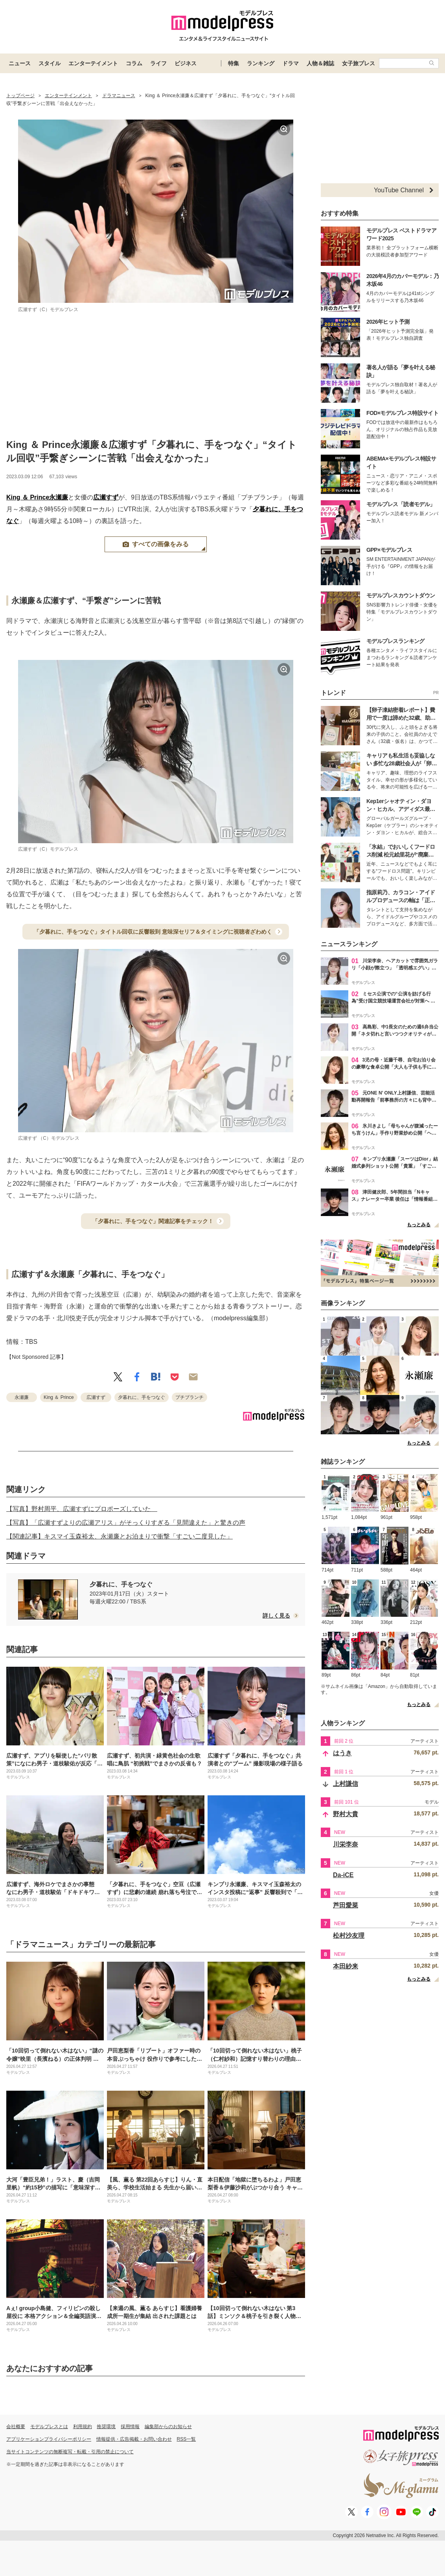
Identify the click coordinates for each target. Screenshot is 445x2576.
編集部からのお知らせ (168, 2426)
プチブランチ (189, 1397)
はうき (342, 1753)
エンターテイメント (93, 63)
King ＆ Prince (27, 497)
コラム (134, 63)
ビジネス (186, 63)
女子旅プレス (358, 63)
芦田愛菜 (345, 1905)
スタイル (50, 63)
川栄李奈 (345, 1844)
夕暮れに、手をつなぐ (141, 1397)
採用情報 (130, 2426)
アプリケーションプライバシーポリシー (48, 2439)
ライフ (158, 63)
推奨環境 (106, 2426)
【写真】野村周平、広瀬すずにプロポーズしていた (81, 1508)
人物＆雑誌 (320, 63)
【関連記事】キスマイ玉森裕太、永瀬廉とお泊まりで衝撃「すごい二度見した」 (119, 1536)
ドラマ (290, 63)
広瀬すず (105, 497)
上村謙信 (345, 1783)
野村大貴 (345, 1814)
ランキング (260, 63)
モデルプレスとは (49, 2426)
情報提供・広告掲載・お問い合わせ (134, 2439)
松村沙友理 (348, 1935)
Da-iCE (343, 1875)
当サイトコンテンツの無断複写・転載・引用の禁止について (70, 2451)
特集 (233, 63)
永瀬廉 (58, 497)
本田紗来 (345, 1966)
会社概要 (15, 2426)
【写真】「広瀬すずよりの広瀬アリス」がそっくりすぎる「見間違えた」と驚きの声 (125, 1522)
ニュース (20, 63)
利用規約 (82, 2426)
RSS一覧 (186, 2439)
